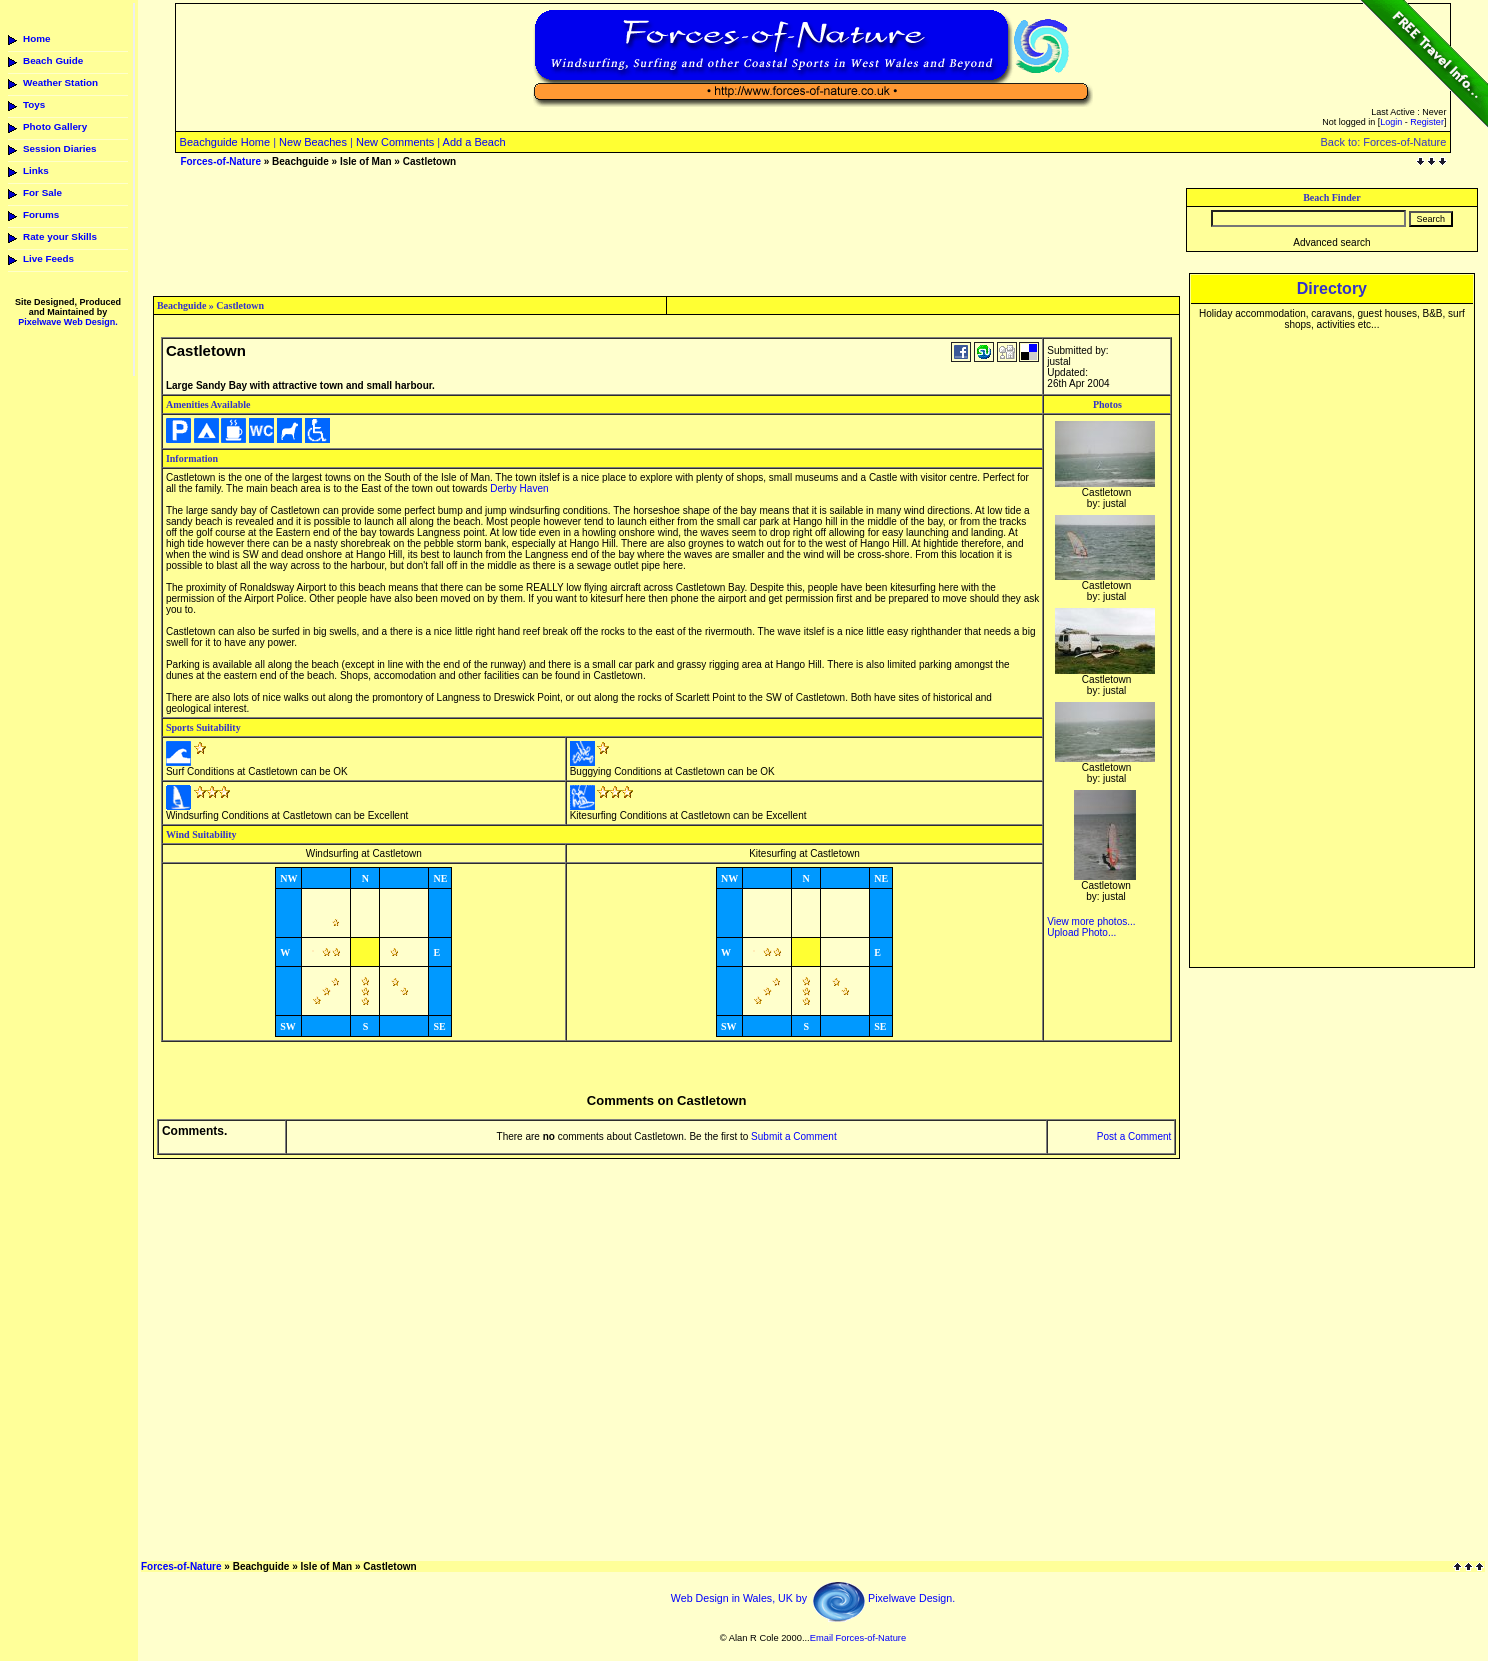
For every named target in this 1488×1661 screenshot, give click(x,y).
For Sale (42, 192)
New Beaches (313, 142)
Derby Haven (519, 488)
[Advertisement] (667, 233)
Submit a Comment (794, 1136)
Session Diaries (60, 148)
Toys (34, 104)
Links (36, 170)
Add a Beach (474, 142)
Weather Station (60, 82)
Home (36, 38)
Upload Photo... (1081, 932)
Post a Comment (1134, 1136)
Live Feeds (48, 258)
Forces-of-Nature (220, 161)
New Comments (395, 142)
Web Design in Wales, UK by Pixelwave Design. (813, 1598)
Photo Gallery (55, 126)
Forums (41, 214)
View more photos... (1091, 921)
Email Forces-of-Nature (858, 1638)
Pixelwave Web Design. (67, 322)
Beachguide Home (225, 142)
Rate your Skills (60, 236)
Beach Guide (53, 60)
